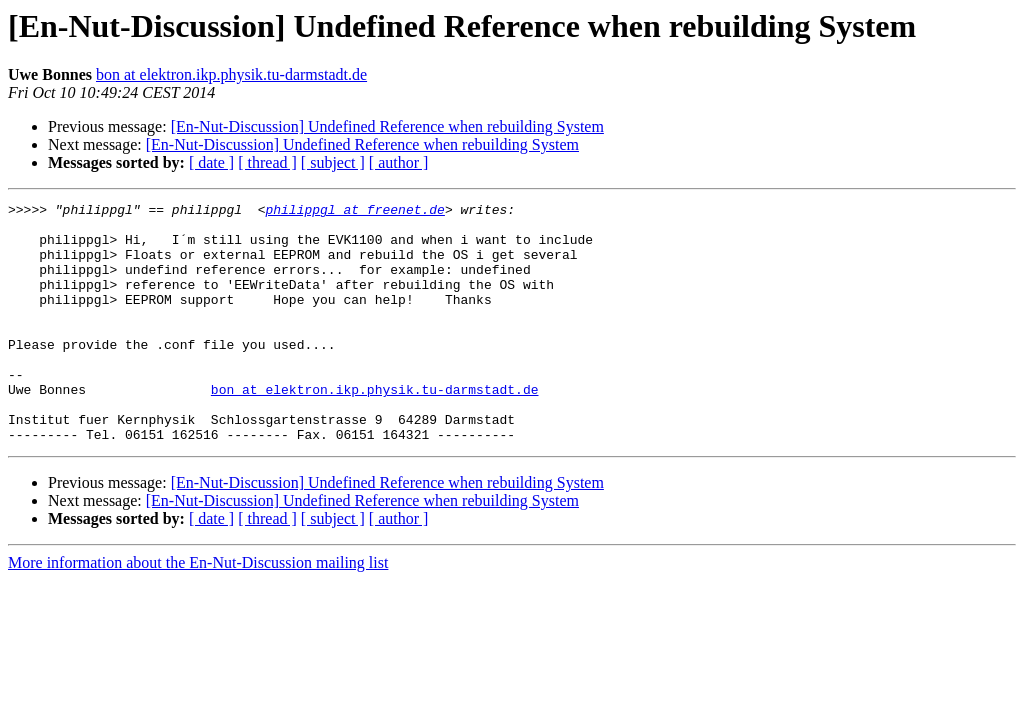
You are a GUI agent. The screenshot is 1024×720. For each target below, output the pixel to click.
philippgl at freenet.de (354, 212)
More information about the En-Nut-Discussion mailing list (198, 610)
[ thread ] (267, 162)
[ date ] (211, 162)
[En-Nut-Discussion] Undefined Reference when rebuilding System (387, 126)
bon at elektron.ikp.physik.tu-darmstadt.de (231, 74)
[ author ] (399, 162)
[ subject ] (333, 162)
